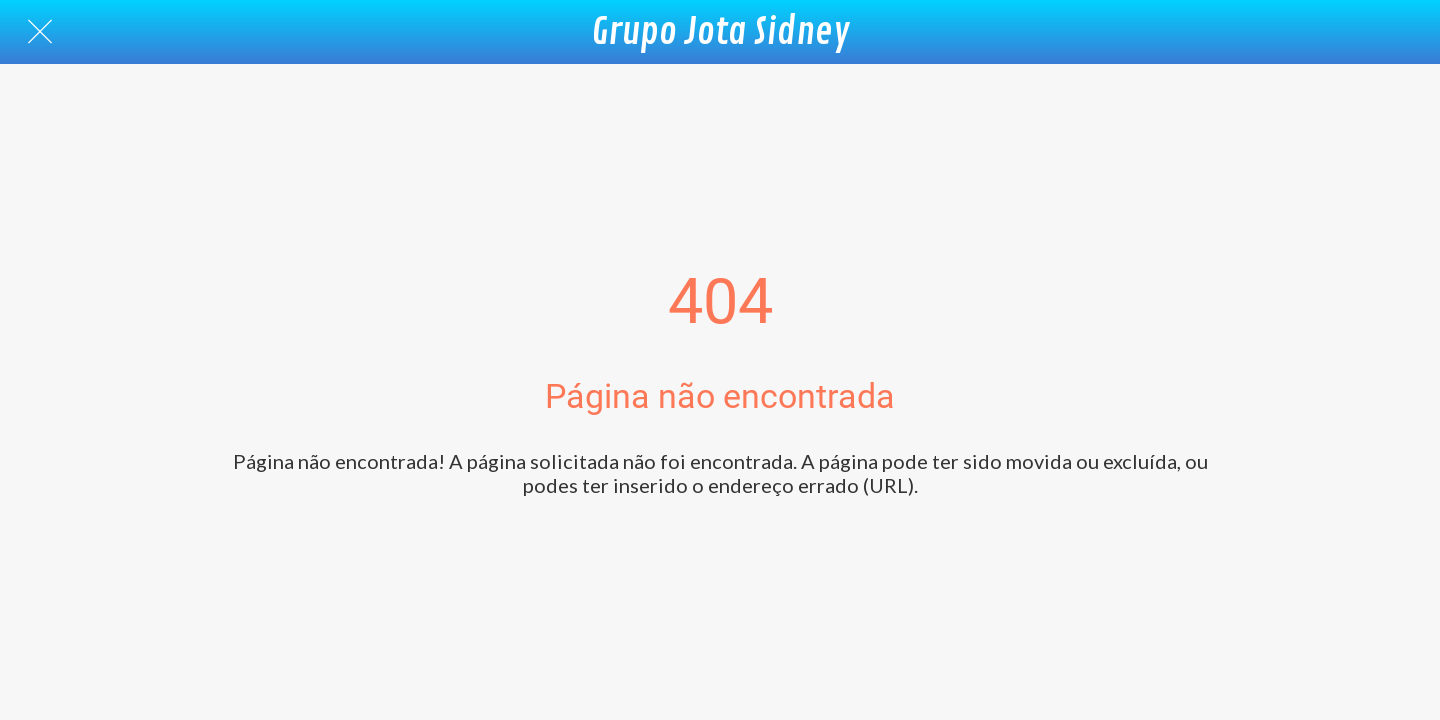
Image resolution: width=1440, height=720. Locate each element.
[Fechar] (40, 32)
